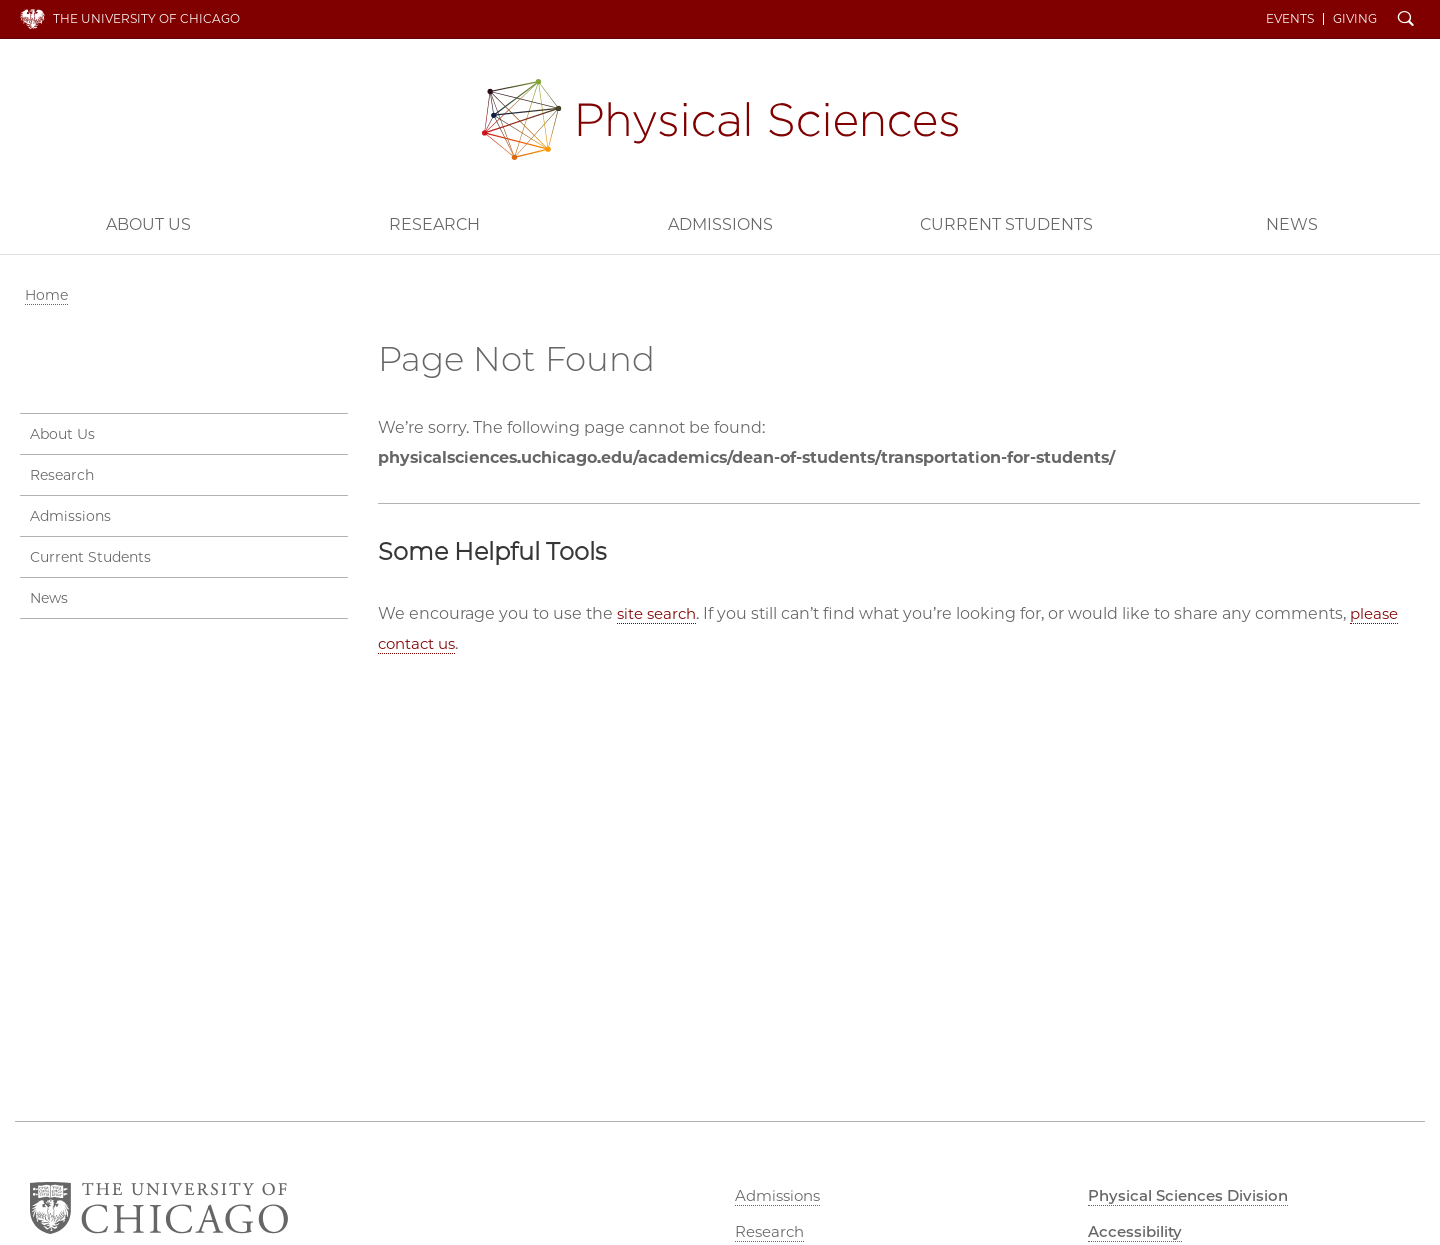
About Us (148, 222)
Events (1296, 18)
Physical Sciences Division (720, 117)
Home (46, 293)
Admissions (720, 222)
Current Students (1006, 222)
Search (1412, 20)
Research (434, 222)
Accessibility (1139, 1231)
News (1292, 222)
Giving (1361, 18)
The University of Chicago (146, 17)
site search (659, 611)
